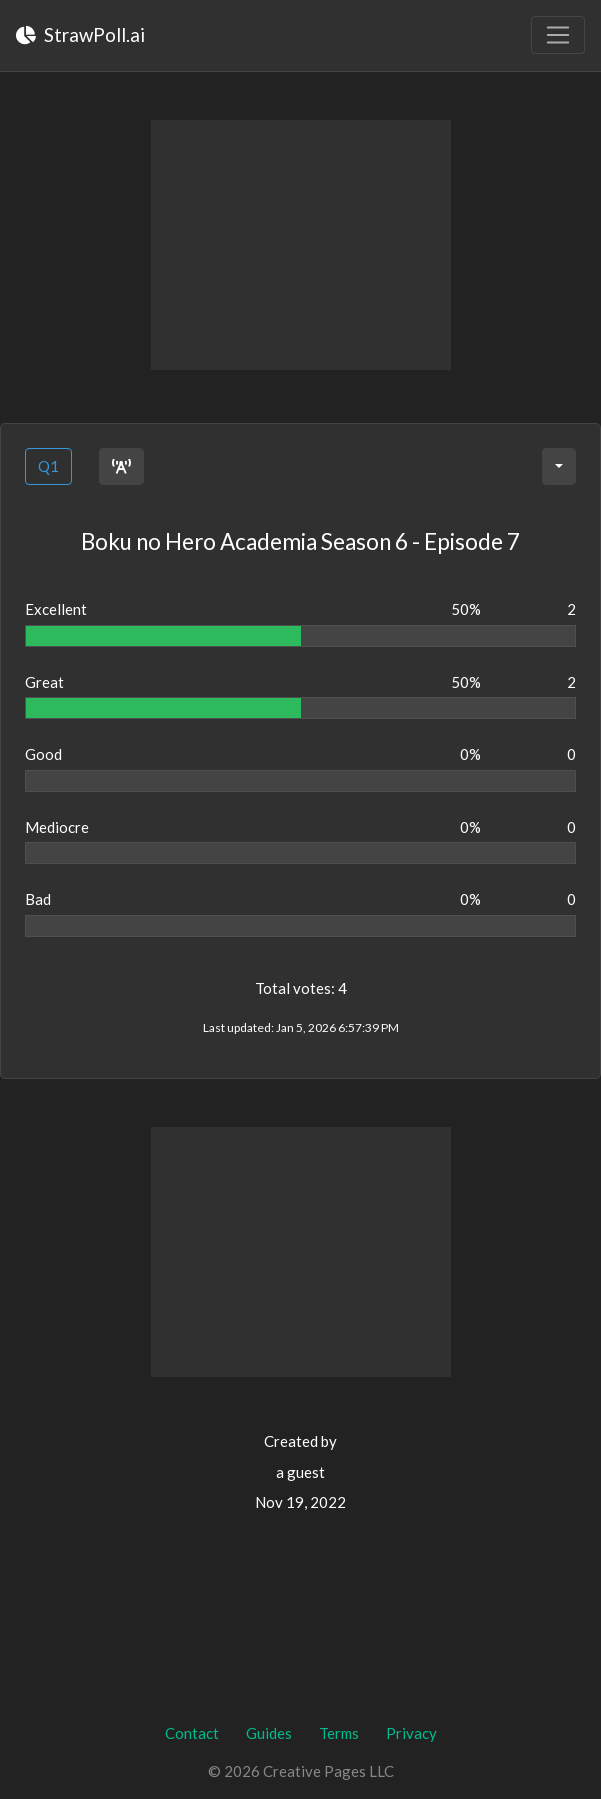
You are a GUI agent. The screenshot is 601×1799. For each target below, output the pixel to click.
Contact (192, 1733)
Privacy (411, 1733)
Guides (269, 1733)
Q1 (48, 466)
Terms (339, 1733)
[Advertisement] (301, 245)
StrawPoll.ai (80, 34)
